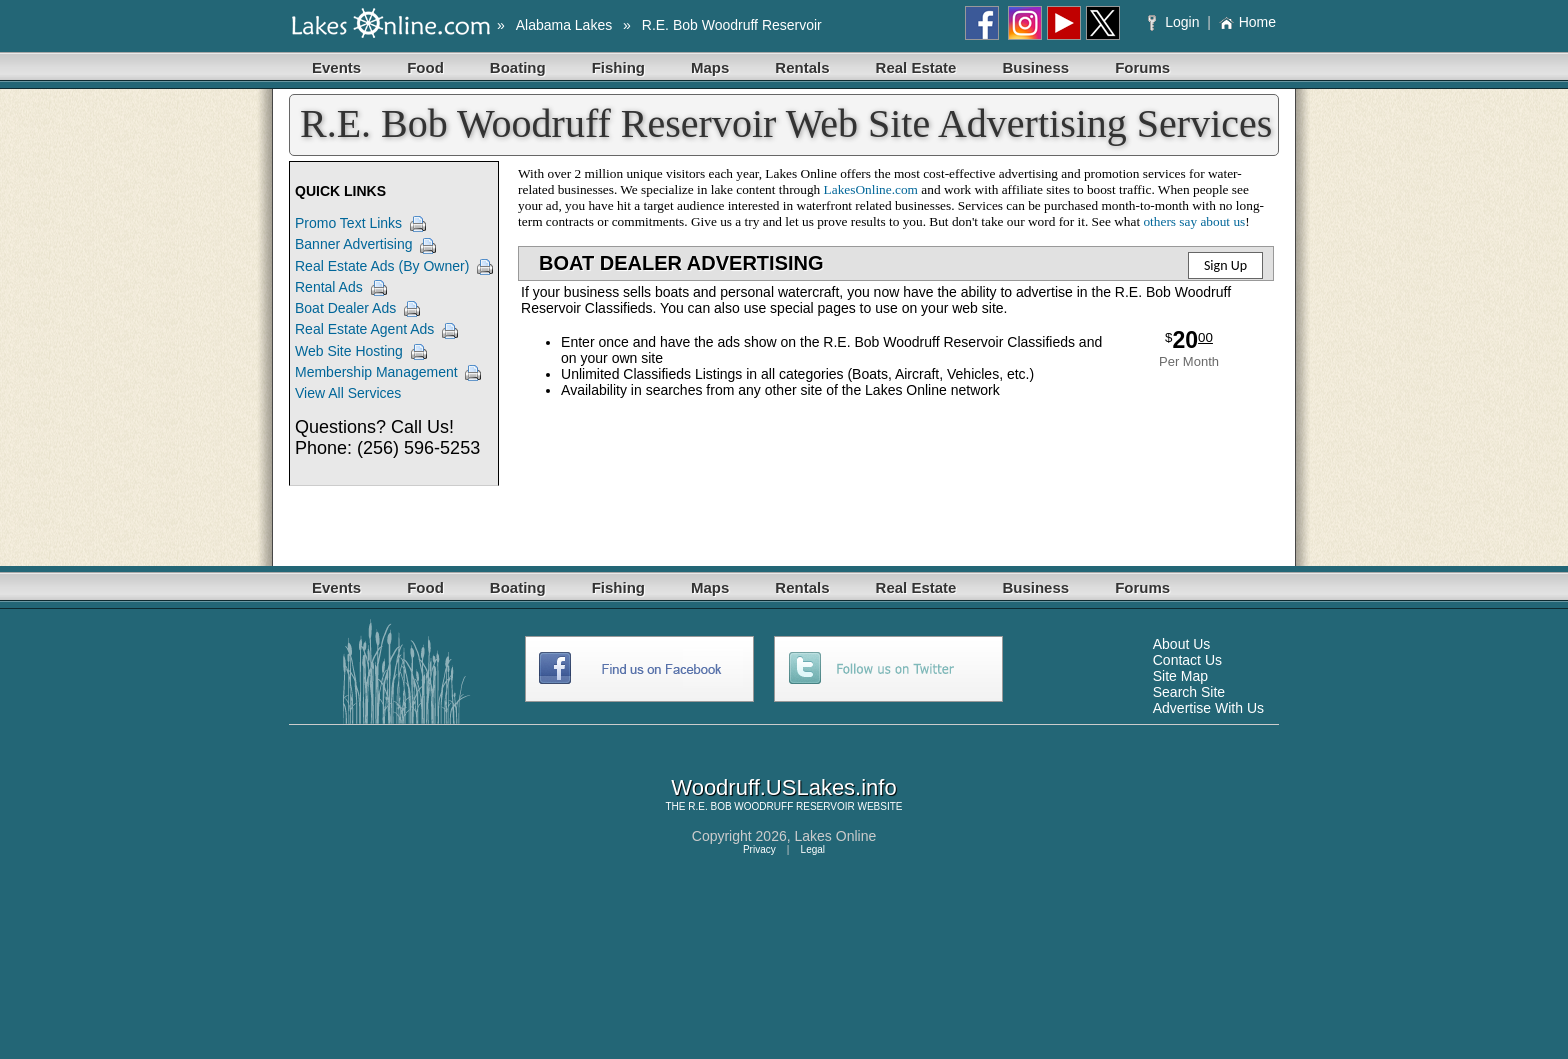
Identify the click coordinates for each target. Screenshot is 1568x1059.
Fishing (618, 67)
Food (425, 67)
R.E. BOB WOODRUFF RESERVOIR (771, 806)
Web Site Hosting (349, 351)
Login (1175, 22)
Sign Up (1225, 265)
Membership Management (376, 372)
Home (1247, 22)
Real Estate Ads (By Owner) (382, 266)
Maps (710, 67)
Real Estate (916, 67)
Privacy (759, 849)
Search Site (1189, 692)
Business (1035, 67)
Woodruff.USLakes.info (783, 787)
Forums (1142, 67)
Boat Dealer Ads (345, 308)
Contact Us (1187, 660)
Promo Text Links (348, 223)
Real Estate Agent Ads (364, 329)
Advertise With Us (1208, 708)
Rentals (802, 67)
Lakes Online (836, 836)
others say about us (1194, 221)
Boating (518, 67)
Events (336, 67)
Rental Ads (329, 287)
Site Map (1180, 676)
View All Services (348, 393)
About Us (1182, 644)
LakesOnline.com (871, 189)
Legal (813, 849)
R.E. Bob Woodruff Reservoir (732, 25)
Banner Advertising (354, 244)
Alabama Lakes (564, 25)
